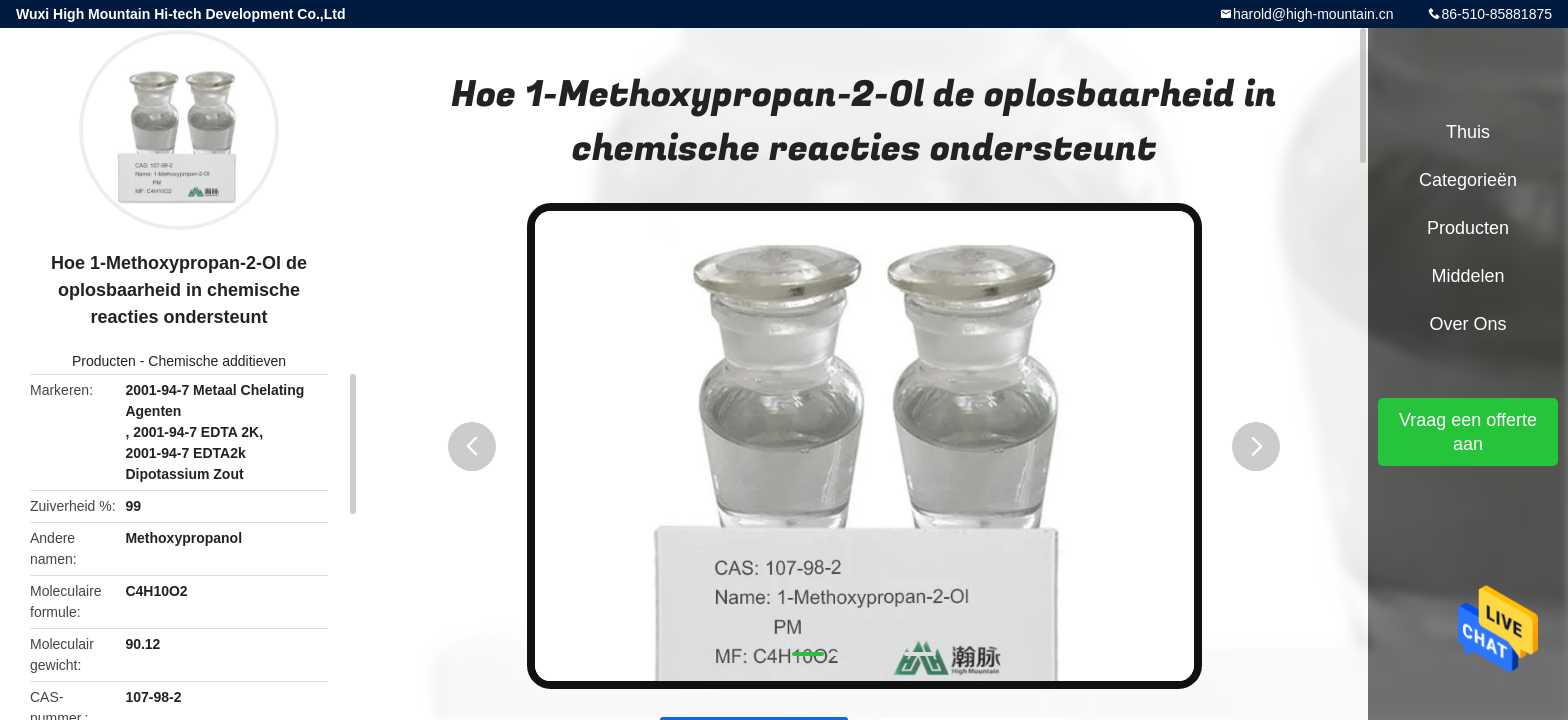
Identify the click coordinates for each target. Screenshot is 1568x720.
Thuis (1468, 132)
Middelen (1467, 276)
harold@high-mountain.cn (1313, 14)
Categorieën (1468, 180)
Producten (104, 361)
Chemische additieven (217, 361)
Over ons (1467, 324)
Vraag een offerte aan (1468, 432)
